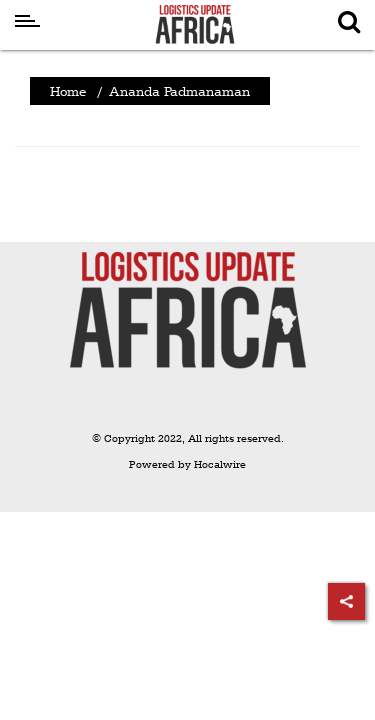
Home (68, 91)
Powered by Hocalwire (187, 464)
